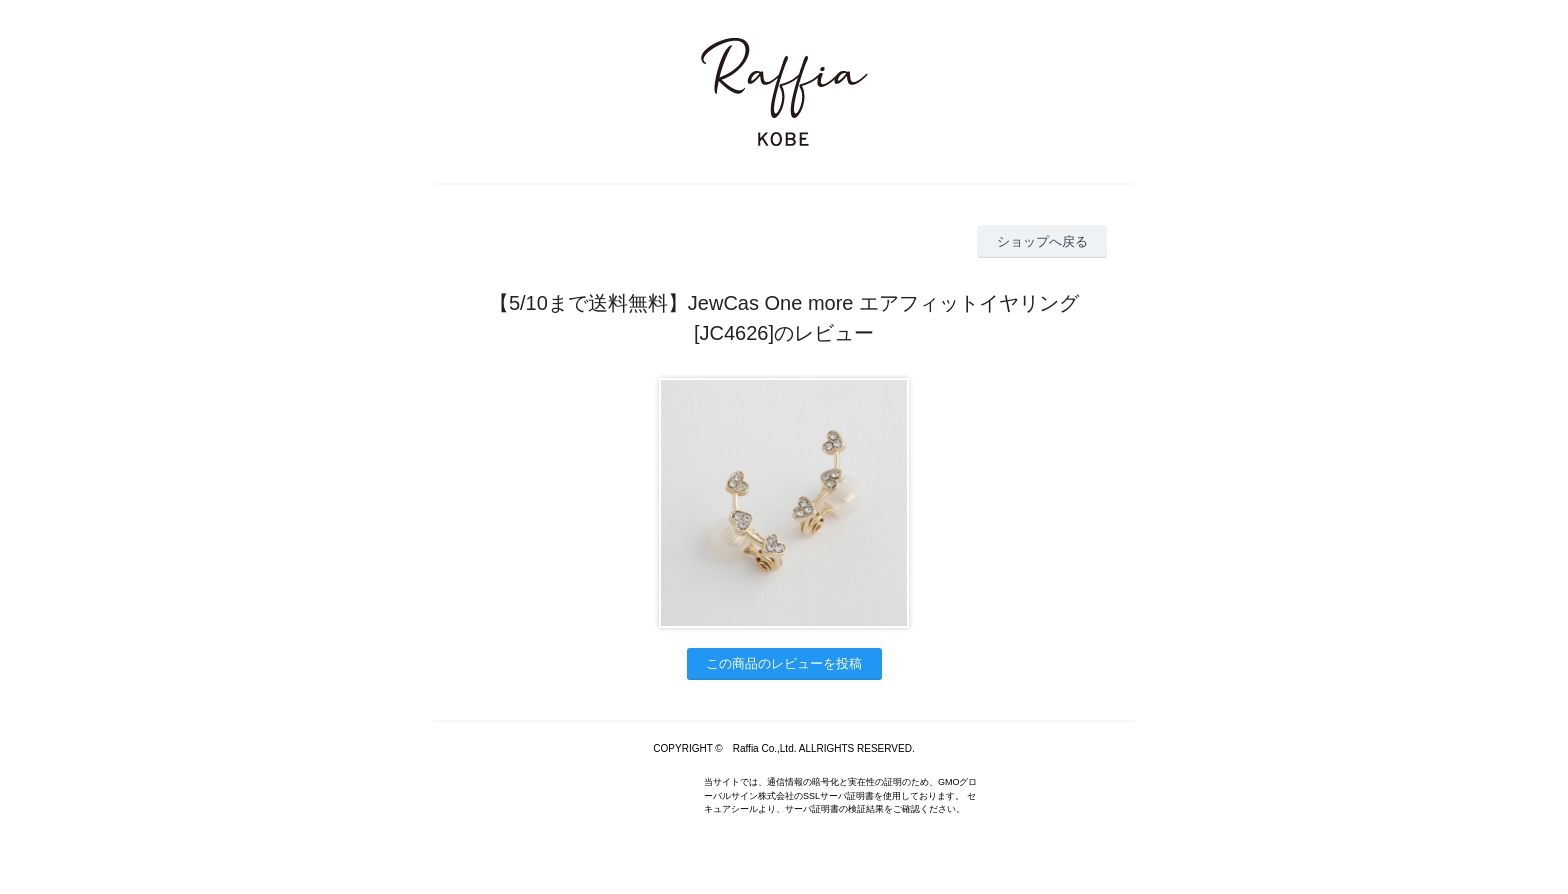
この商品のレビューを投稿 (784, 663)
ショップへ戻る (1042, 241)
